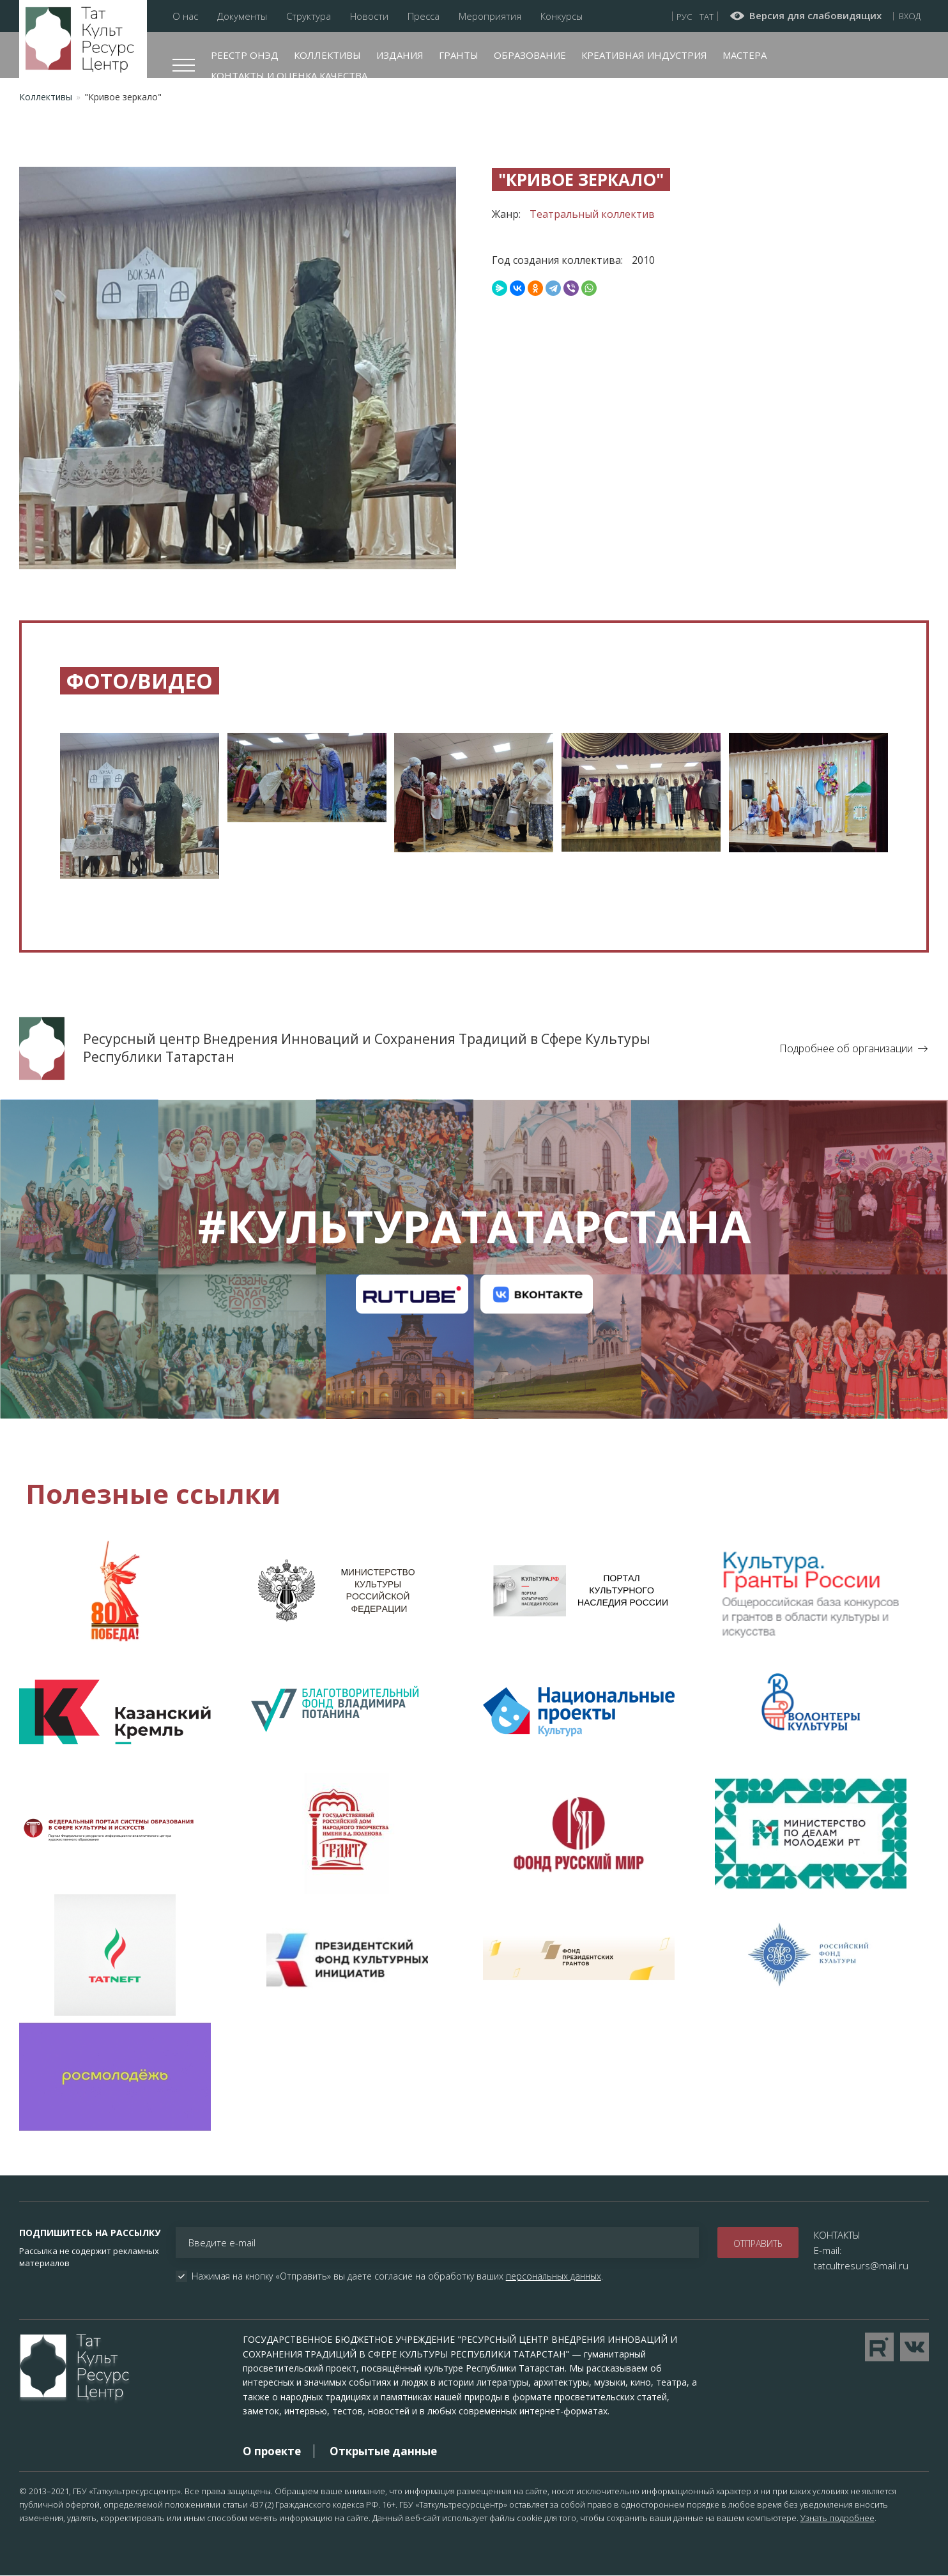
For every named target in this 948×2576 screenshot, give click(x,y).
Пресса (424, 16)
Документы (242, 16)
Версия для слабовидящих (815, 16)
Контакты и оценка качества (289, 75)
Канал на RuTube (412, 1294)
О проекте (272, 2451)
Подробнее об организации (846, 1048)
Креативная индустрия (644, 55)
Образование (530, 55)
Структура (308, 16)
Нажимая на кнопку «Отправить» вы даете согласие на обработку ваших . (397, 2276)
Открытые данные (383, 2451)
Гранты (458, 55)
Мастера (744, 55)
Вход (910, 16)
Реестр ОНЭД (245, 55)
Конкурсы (561, 16)
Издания (400, 55)
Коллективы (327, 55)
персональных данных (553, 2276)
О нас (185, 16)
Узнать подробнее (837, 2518)
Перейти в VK (914, 2347)
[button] (139, 800)
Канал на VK (536, 1294)
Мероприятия (490, 16)
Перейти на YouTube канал (879, 2347)
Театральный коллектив (592, 214)
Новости (369, 16)
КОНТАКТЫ (837, 2234)
